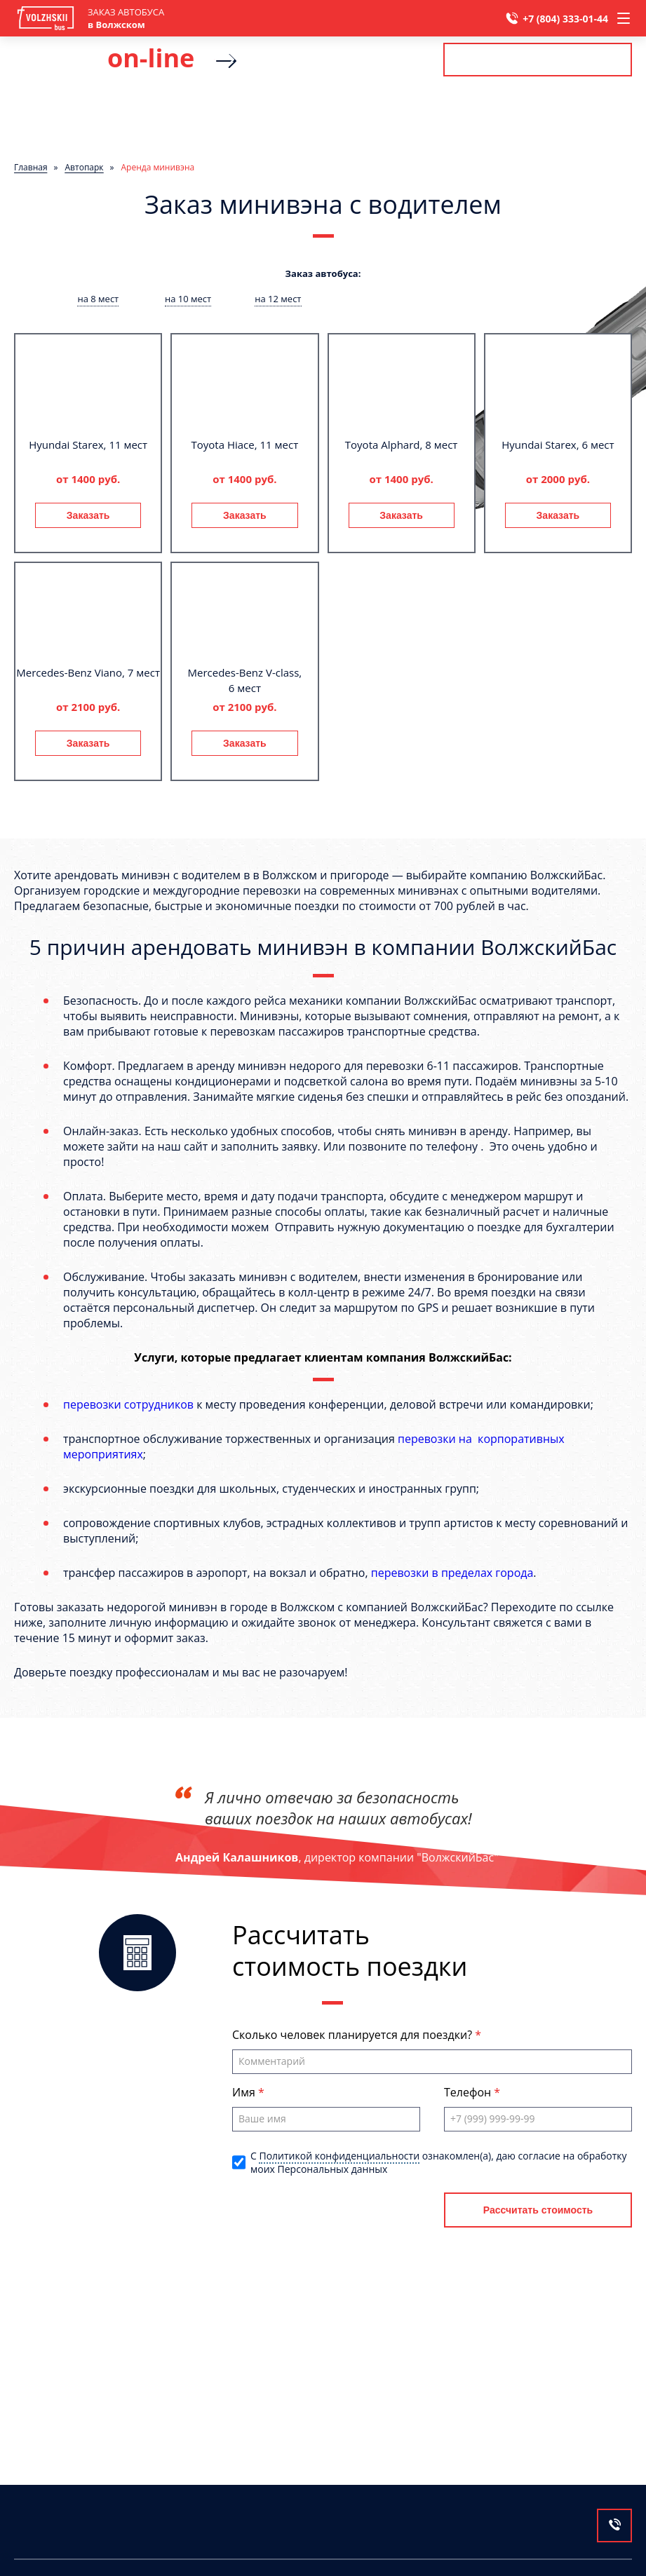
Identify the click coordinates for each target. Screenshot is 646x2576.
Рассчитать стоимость (537, 59)
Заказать (88, 515)
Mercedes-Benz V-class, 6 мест (245, 680)
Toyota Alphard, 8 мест (401, 445)
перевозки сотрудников (128, 1404)
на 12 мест (278, 298)
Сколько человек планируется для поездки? (353, 2034)
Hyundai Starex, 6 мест (558, 445)
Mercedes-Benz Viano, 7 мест (88, 672)
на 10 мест (188, 298)
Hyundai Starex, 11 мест (88, 445)
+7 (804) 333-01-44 (565, 18)
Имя (245, 2092)
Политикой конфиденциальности (339, 2155)
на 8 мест (98, 298)
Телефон (469, 2092)
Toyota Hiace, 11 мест (245, 445)
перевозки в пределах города (452, 1572)
